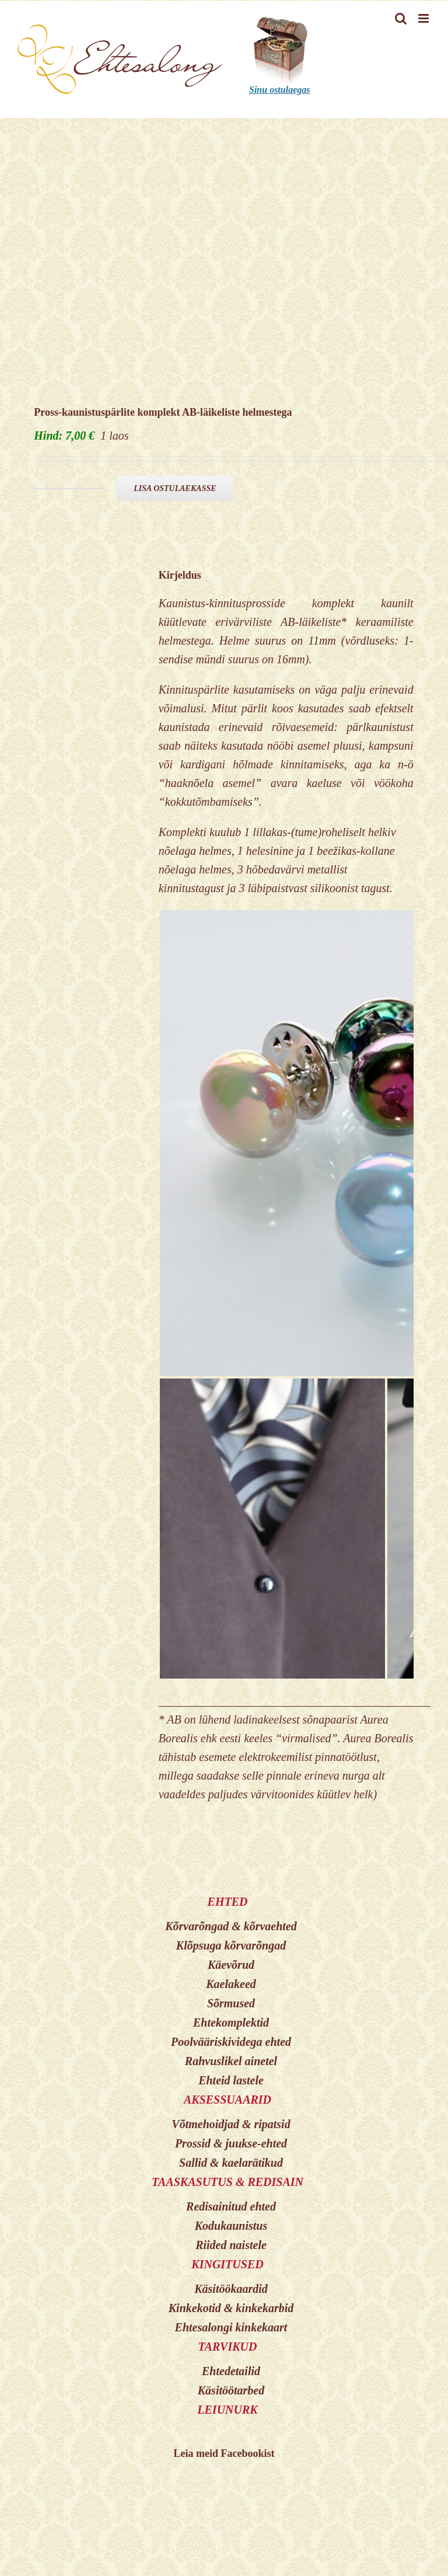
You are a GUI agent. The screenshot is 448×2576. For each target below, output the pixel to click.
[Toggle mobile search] (401, 18)
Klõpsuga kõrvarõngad (231, 1945)
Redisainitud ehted (231, 2206)
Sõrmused (231, 2003)
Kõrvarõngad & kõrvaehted (231, 1926)
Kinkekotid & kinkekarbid (231, 2308)
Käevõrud (231, 1964)
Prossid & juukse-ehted (231, 2143)
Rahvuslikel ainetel (231, 2061)
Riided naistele (231, 2245)
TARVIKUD (227, 2346)
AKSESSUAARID (227, 2099)
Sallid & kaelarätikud (231, 2162)
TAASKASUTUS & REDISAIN (227, 2181)
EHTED (228, 1901)
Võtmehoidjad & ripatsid (231, 2124)
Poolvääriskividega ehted (231, 2041)
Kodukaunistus (231, 2225)
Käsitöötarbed (231, 2390)
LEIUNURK (227, 2409)
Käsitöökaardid (231, 2288)
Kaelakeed (231, 1984)
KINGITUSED (227, 2264)
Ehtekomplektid (231, 2022)
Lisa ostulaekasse (175, 488)
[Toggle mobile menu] (424, 18)
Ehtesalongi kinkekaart (231, 2327)
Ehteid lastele (231, 2080)
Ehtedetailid (231, 2371)
